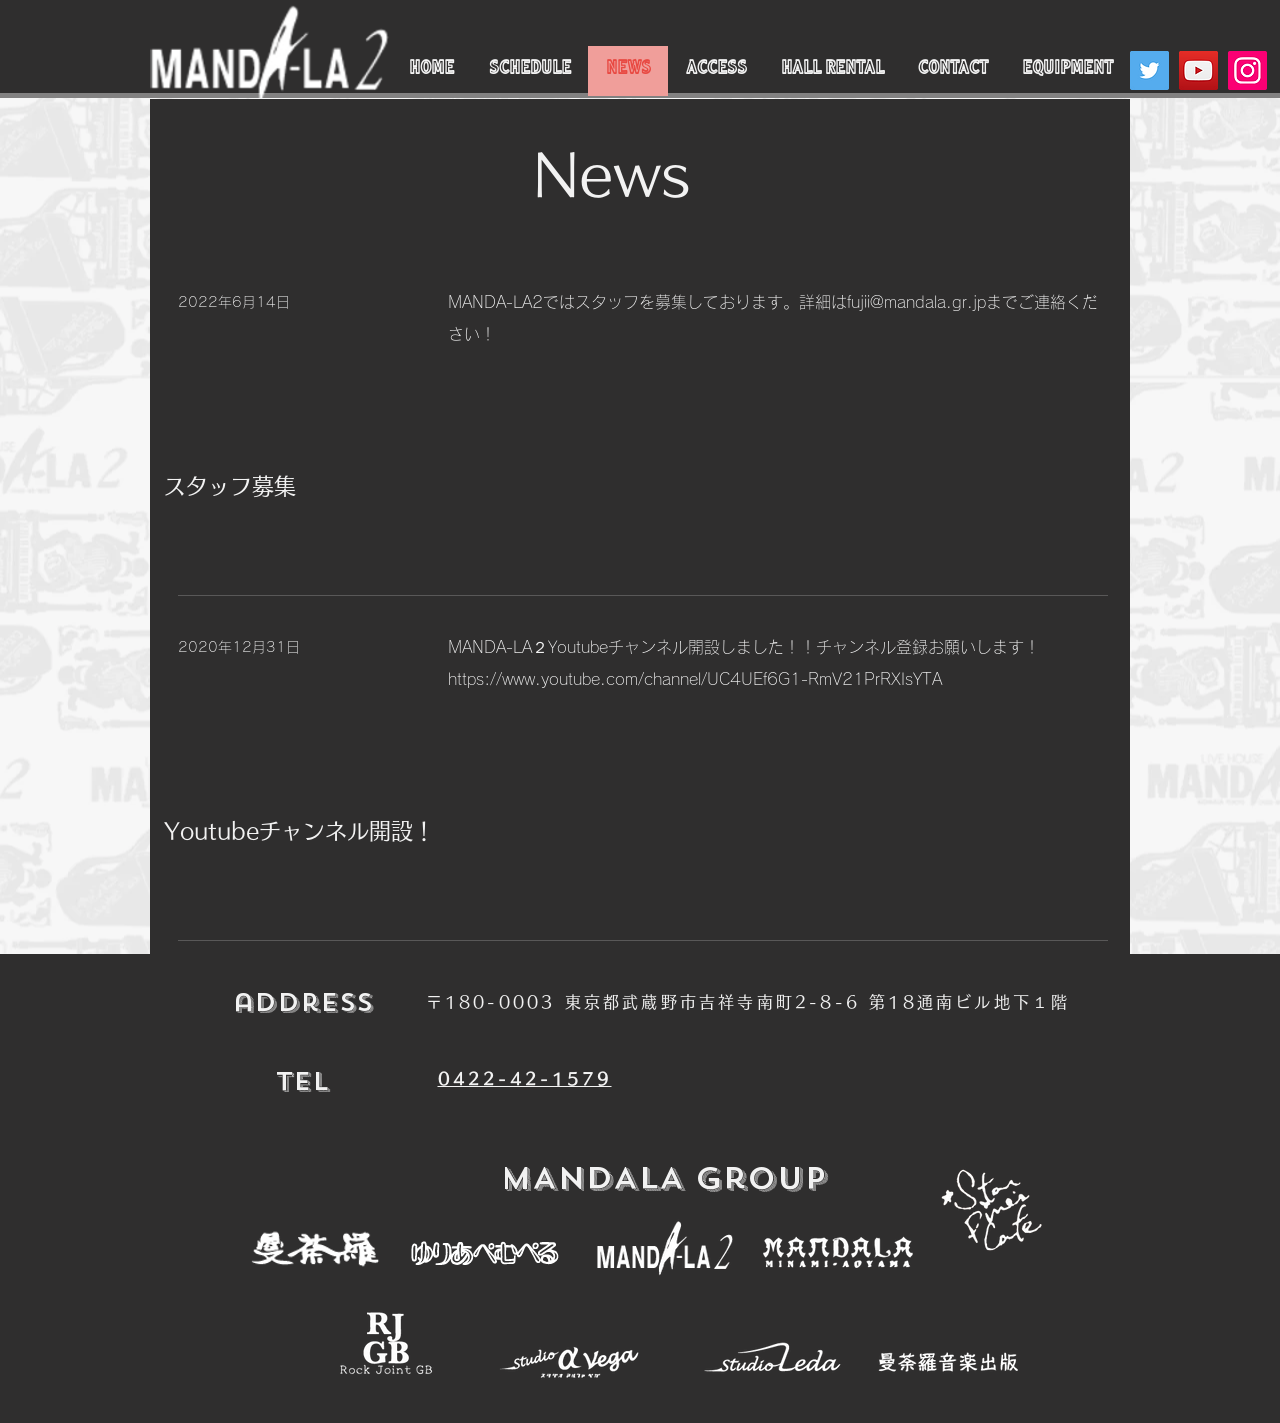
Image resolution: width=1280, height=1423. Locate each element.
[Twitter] (1149, 70)
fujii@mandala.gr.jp (916, 302)
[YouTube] (1198, 70)
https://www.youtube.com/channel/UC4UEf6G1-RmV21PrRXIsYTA (695, 679)
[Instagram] (1247, 70)
